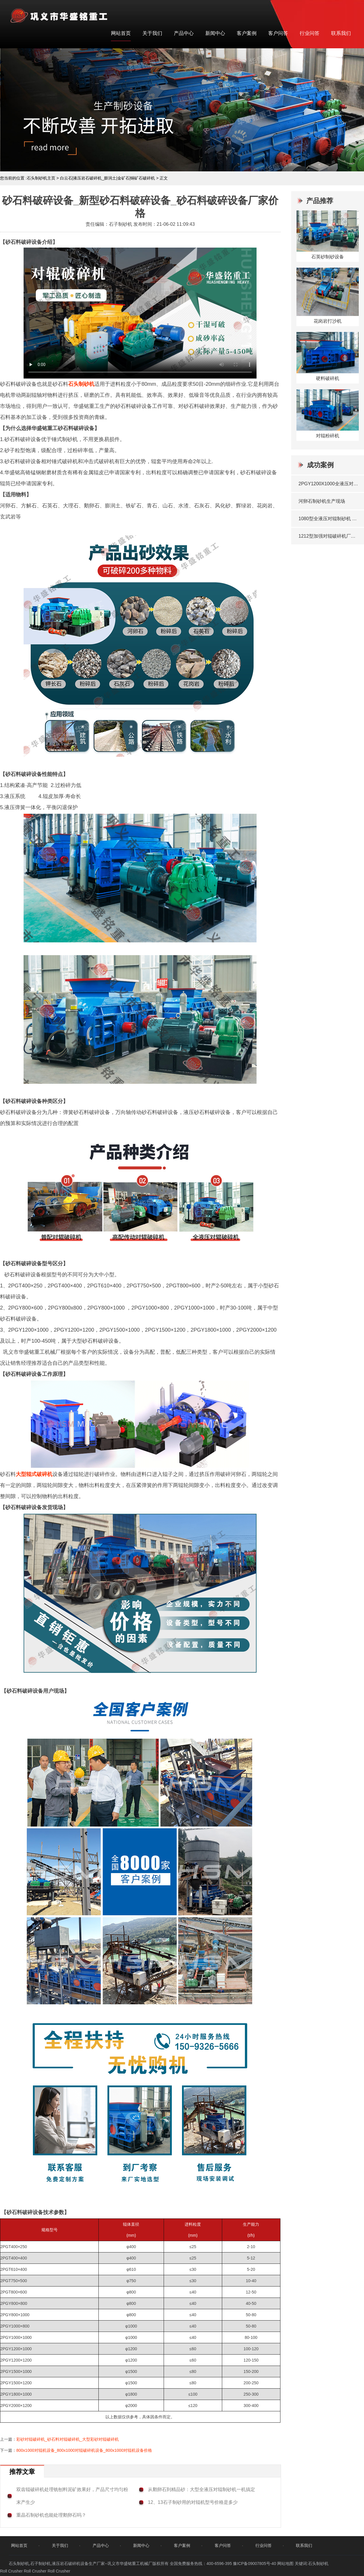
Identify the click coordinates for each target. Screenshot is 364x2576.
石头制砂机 (81, 384)
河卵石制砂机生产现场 (321, 501)
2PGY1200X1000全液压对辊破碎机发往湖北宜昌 (328, 483)
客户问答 (278, 33)
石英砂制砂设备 (327, 256)
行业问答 (309, 33)
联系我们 (341, 33)
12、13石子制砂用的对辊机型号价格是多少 (193, 2502)
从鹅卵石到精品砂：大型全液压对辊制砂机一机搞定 (201, 2489)
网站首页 (121, 33)
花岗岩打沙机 (328, 321)
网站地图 (285, 2563)
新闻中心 (215, 33)
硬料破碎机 (327, 378)
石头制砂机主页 (41, 178)
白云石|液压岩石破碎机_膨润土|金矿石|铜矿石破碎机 (107, 178)
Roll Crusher (11, 2571)
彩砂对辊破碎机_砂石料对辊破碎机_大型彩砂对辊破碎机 (67, 2439)
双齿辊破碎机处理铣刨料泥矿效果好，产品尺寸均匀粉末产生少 (72, 2496)
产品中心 (184, 33)
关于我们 (152, 33)
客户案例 (247, 33)
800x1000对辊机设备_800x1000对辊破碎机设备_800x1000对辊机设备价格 (84, 2450)
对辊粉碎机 (327, 435)
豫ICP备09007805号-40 (255, 2563)
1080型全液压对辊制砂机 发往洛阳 (328, 518)
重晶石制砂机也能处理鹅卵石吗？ (51, 2515)
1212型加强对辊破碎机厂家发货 (328, 536)
